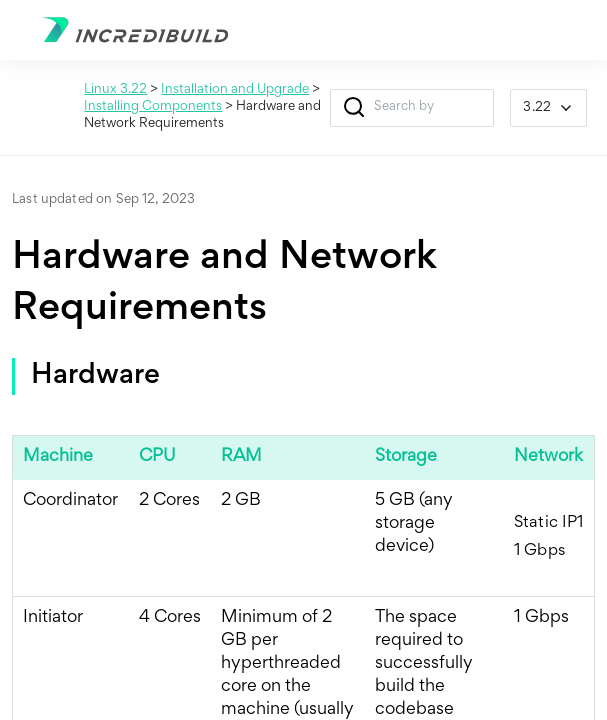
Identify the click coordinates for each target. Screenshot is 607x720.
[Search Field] (412, 108)
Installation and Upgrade (235, 90)
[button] (354, 108)
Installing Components (153, 107)
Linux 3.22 (115, 90)
